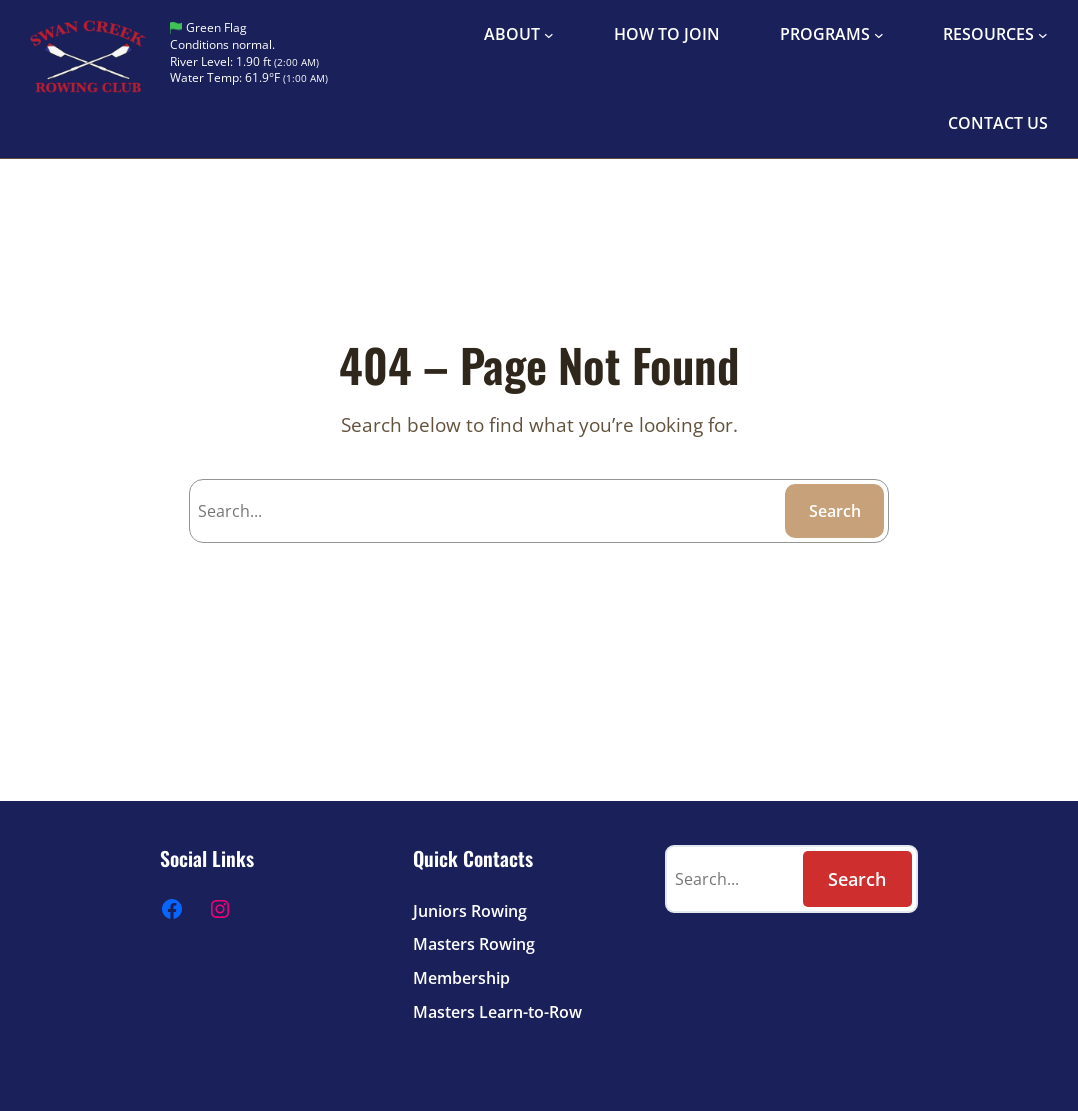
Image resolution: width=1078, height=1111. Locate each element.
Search (835, 511)
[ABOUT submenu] (549, 35)
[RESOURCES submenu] (1043, 35)
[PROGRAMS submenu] (879, 35)
